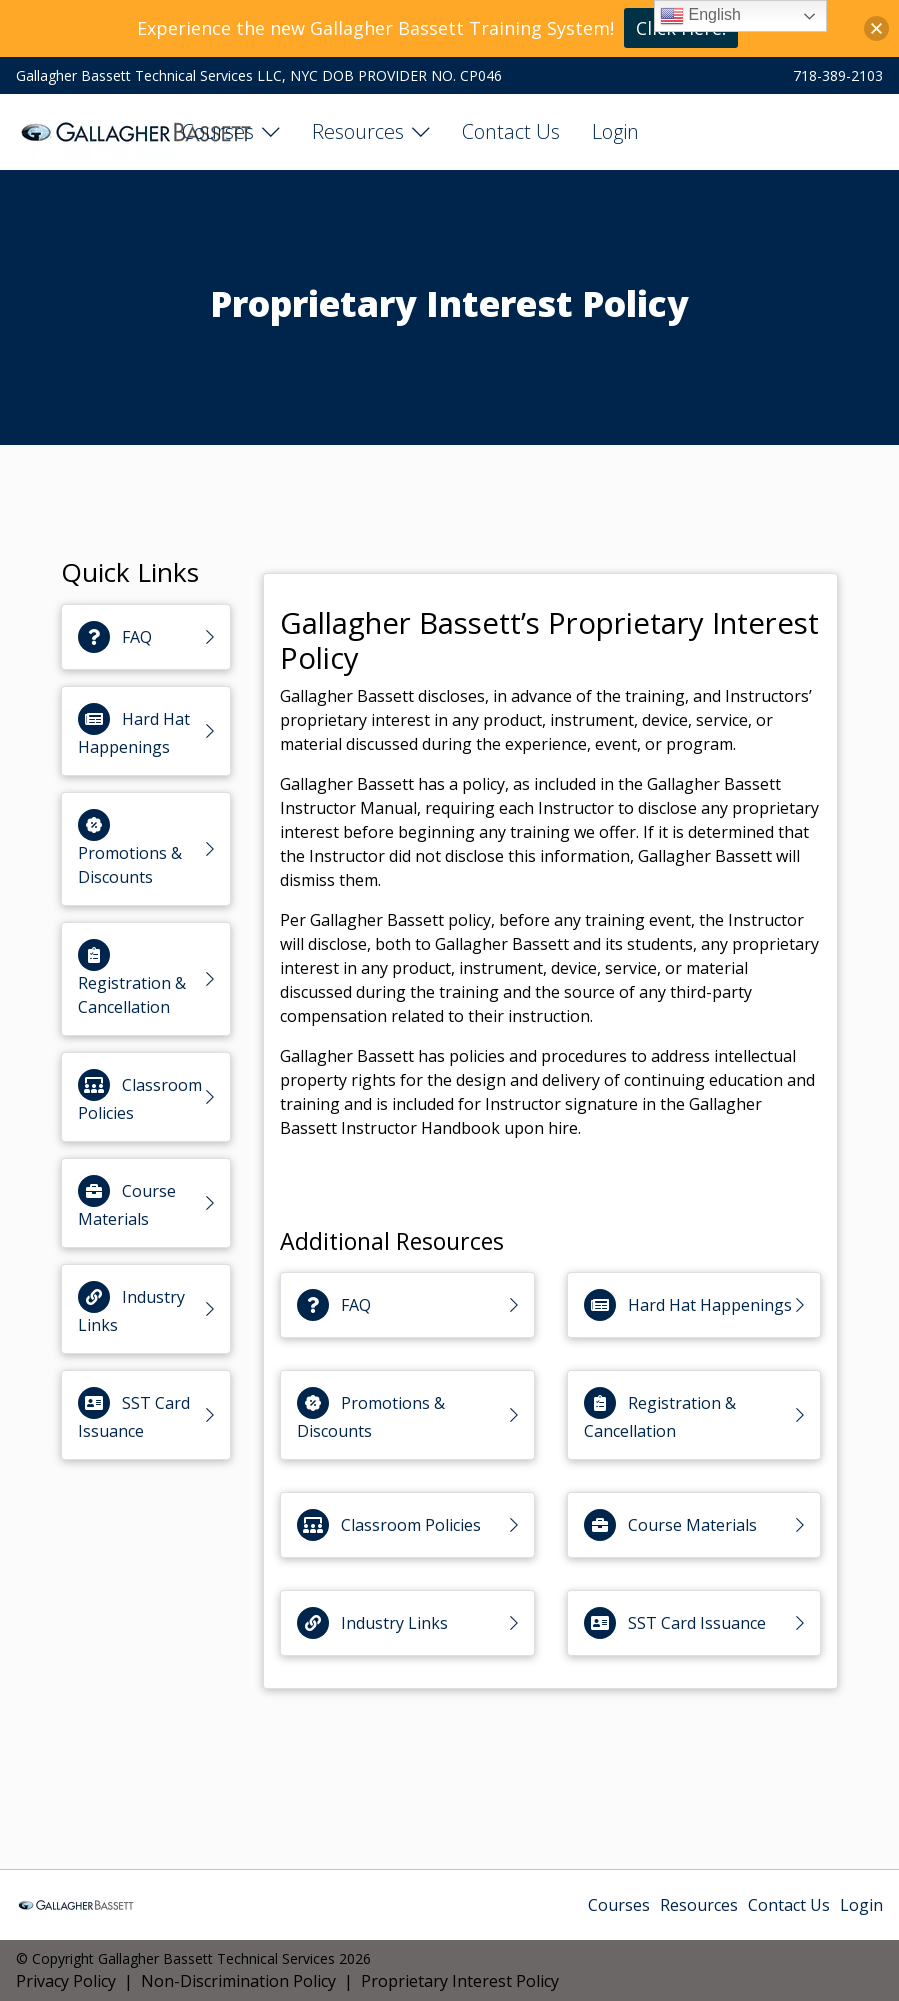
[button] (876, 28)
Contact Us (511, 131)
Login (615, 131)
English (700, 16)
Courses (218, 131)
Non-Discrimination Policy (238, 1981)
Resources (358, 131)
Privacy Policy (66, 1981)
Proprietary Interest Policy (460, 1981)
